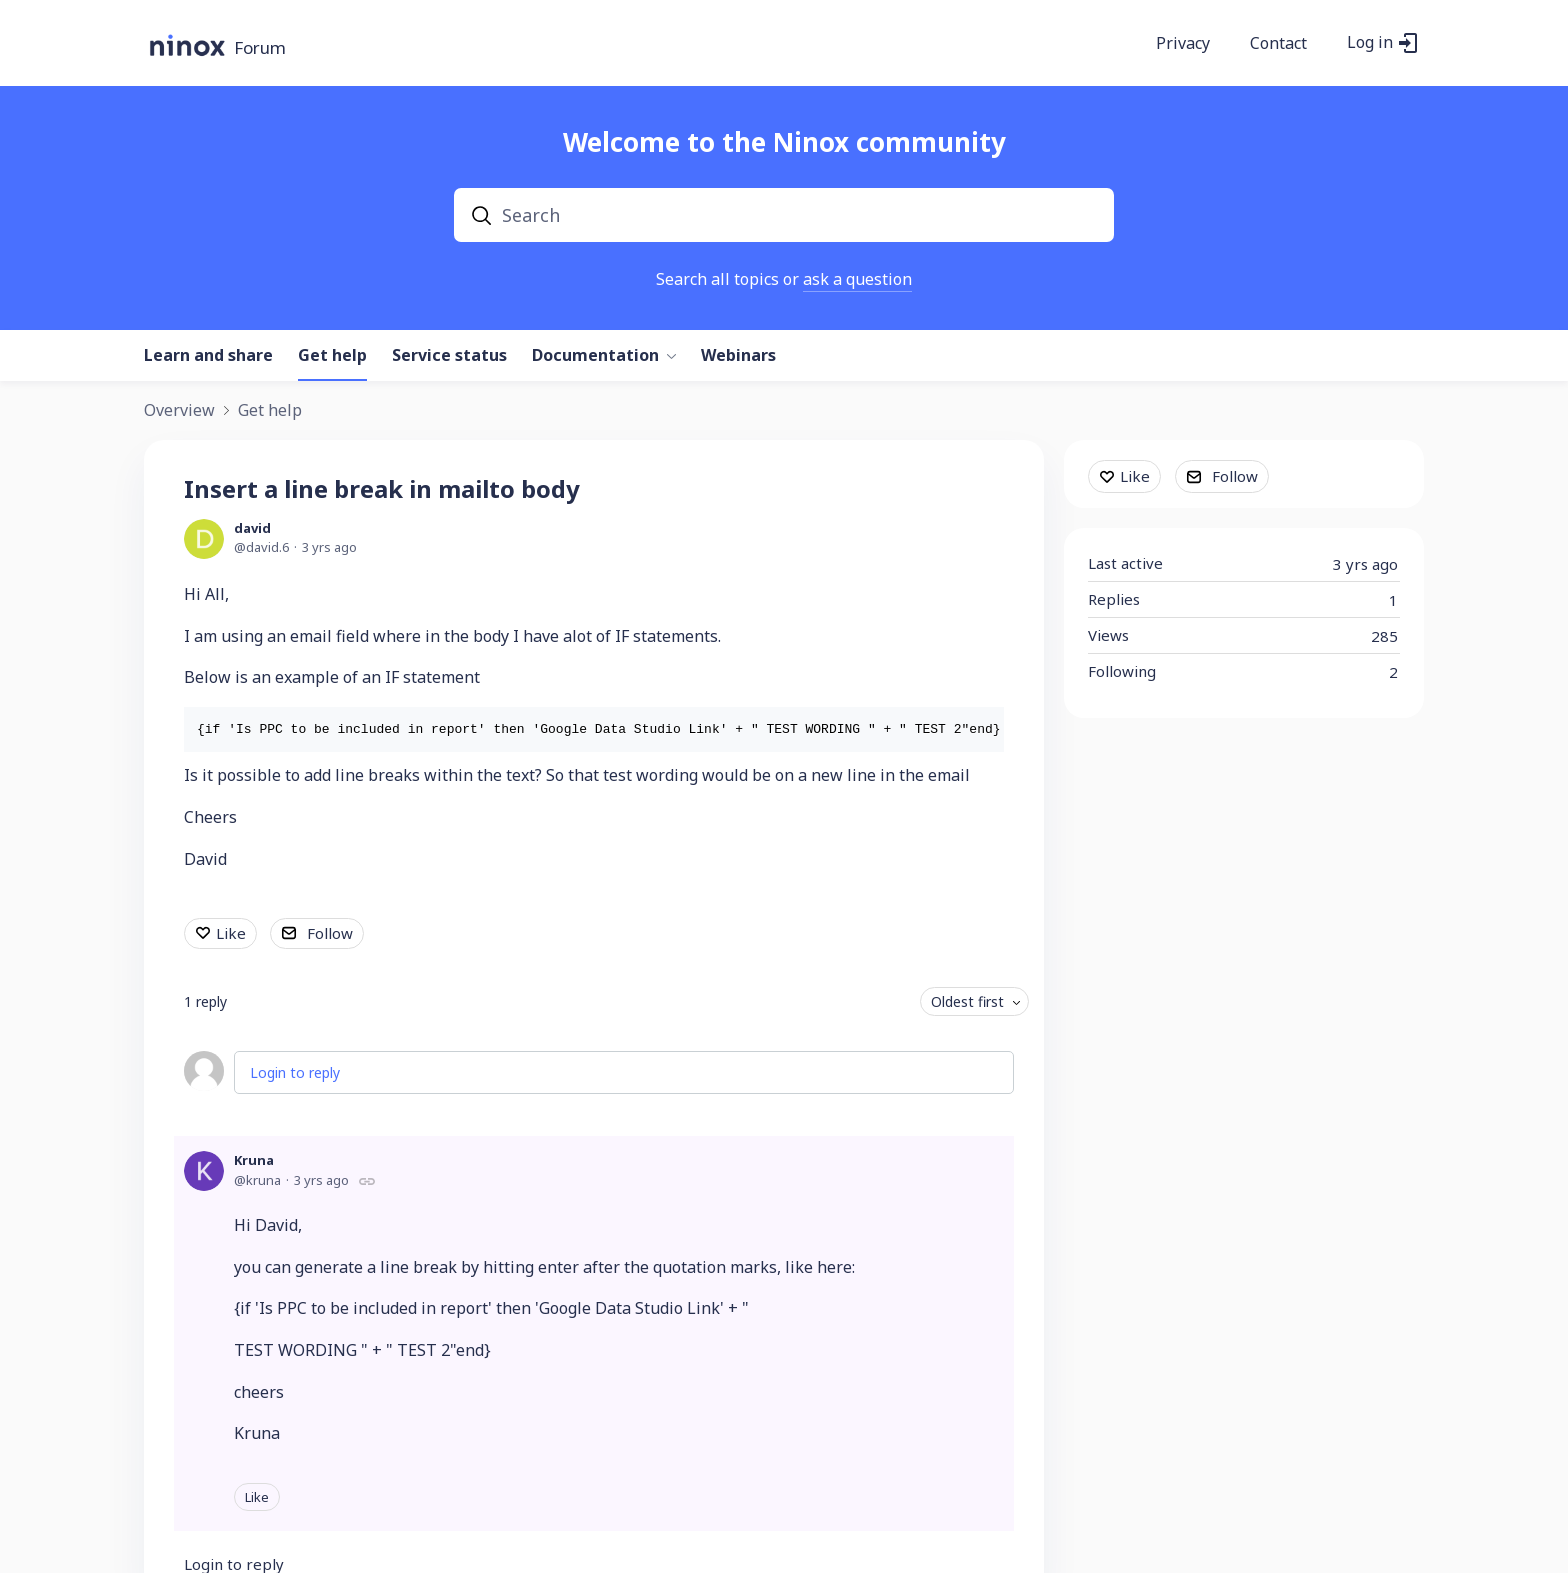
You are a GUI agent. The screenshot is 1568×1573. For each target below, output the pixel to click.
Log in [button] (1370, 43)
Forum (260, 48)
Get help (332, 356)
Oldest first (967, 1001)
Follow (330, 933)
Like (231, 933)
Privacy (1183, 44)
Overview (179, 411)
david (252, 528)
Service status (449, 356)
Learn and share (208, 356)
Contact (1278, 44)
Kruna (254, 1160)
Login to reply (295, 1072)
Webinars (738, 356)
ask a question (857, 279)
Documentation (595, 356)
